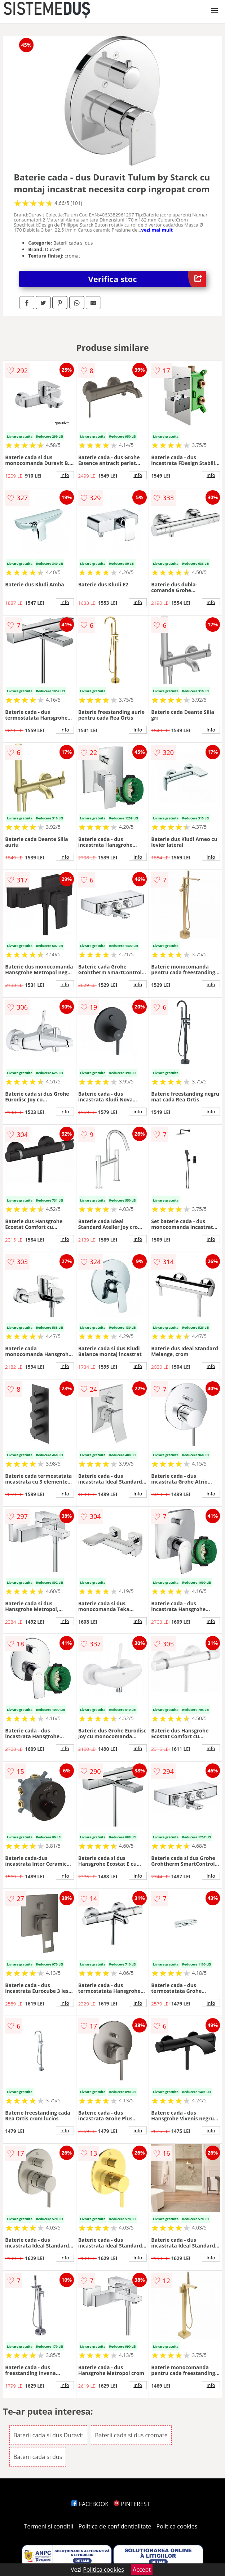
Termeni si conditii (49, 2526)
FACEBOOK (90, 2504)
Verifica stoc (147, 279)
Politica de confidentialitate (115, 2526)
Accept (142, 2569)
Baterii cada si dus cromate (131, 2435)
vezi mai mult (157, 230)
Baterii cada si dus (37, 2457)
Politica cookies (177, 2526)
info (65, 475)
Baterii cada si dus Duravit (48, 2435)
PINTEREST (132, 2504)
